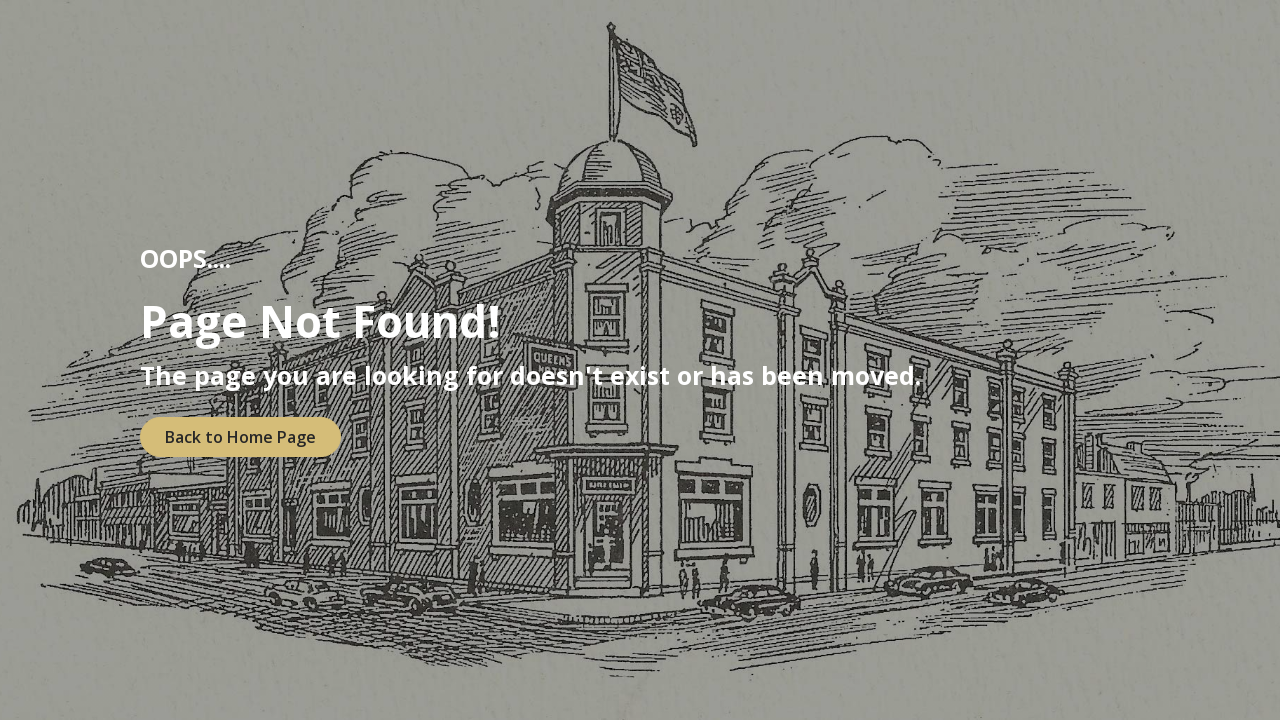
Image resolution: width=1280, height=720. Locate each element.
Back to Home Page (240, 437)
